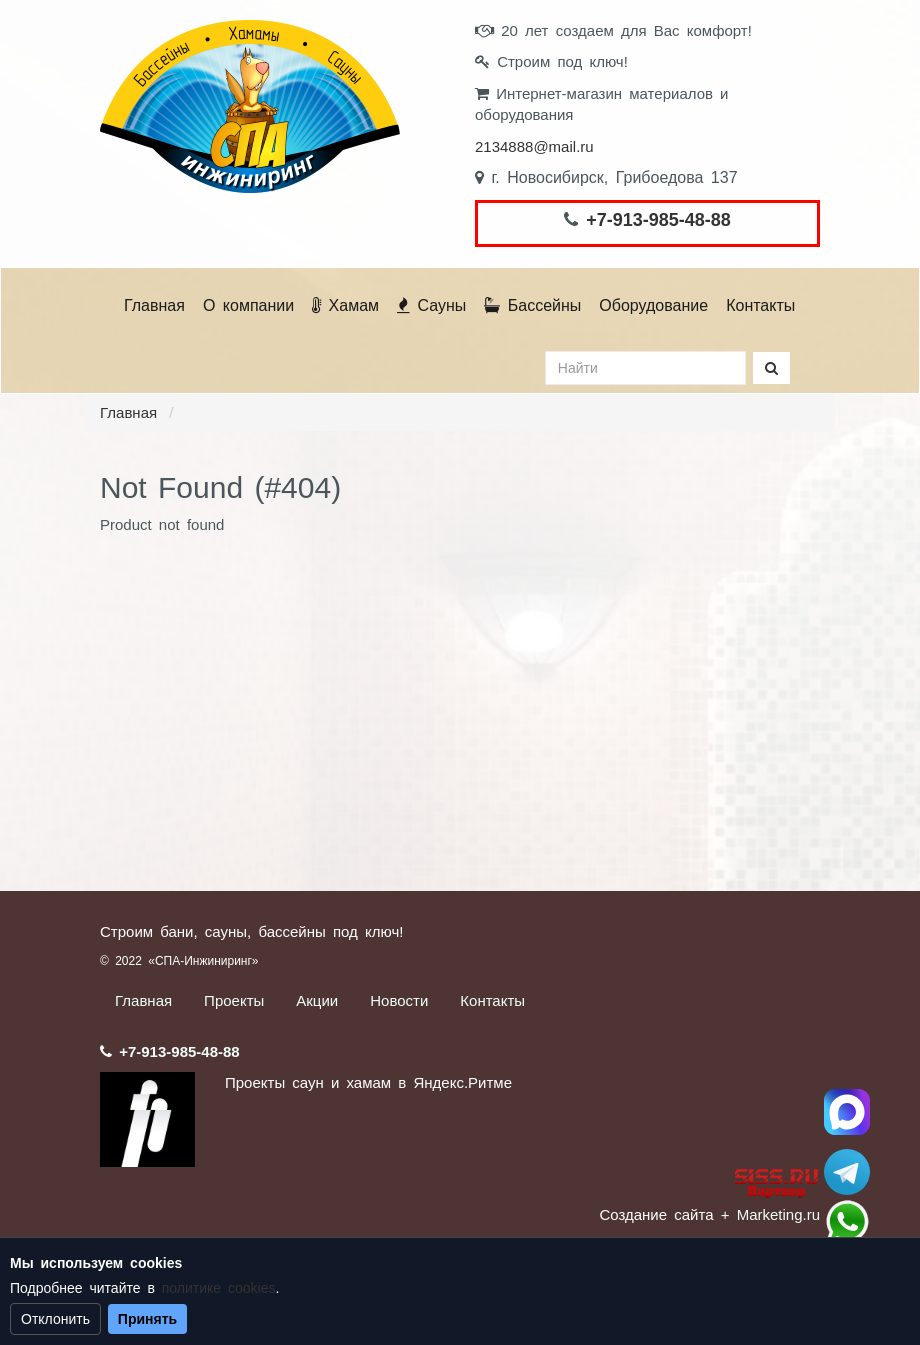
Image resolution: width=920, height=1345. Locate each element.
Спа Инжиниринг (847, 1112)
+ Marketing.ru (770, 1214)
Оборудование (653, 305)
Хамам (345, 305)
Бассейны (532, 305)
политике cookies (219, 1288)
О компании (248, 305)
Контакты (760, 305)
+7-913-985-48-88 (658, 220)
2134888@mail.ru (534, 146)
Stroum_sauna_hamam (847, 1172)
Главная (154, 305)
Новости (399, 1000)
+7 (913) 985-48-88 (847, 1222)
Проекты (234, 1000)
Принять (147, 1319)
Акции (317, 1000)
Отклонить (55, 1319)
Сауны (431, 305)
